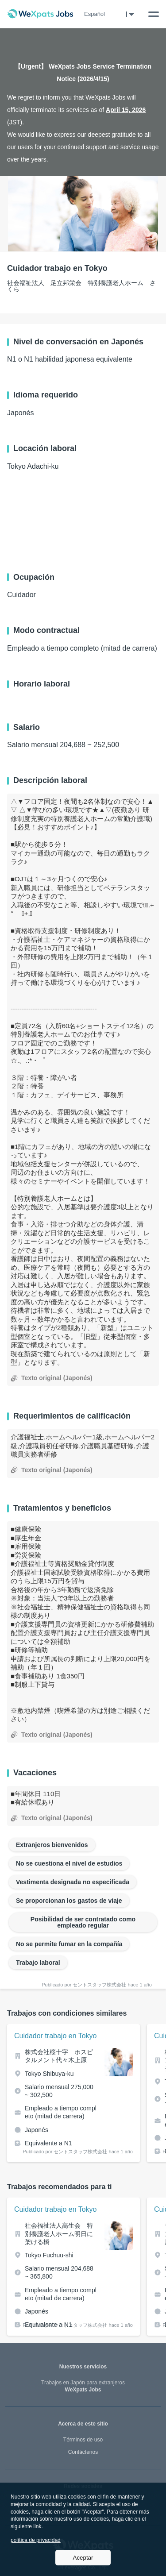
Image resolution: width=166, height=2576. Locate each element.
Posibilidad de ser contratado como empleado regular (83, 1922)
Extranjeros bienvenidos (52, 1844)
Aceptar (83, 2557)
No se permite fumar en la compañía (69, 1943)
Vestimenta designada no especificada (72, 1882)
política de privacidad (36, 2540)
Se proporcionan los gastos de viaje (69, 1900)
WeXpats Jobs (83, 2386)
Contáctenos (83, 2452)
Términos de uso (83, 2440)
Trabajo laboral (38, 1962)
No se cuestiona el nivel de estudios (69, 1863)
